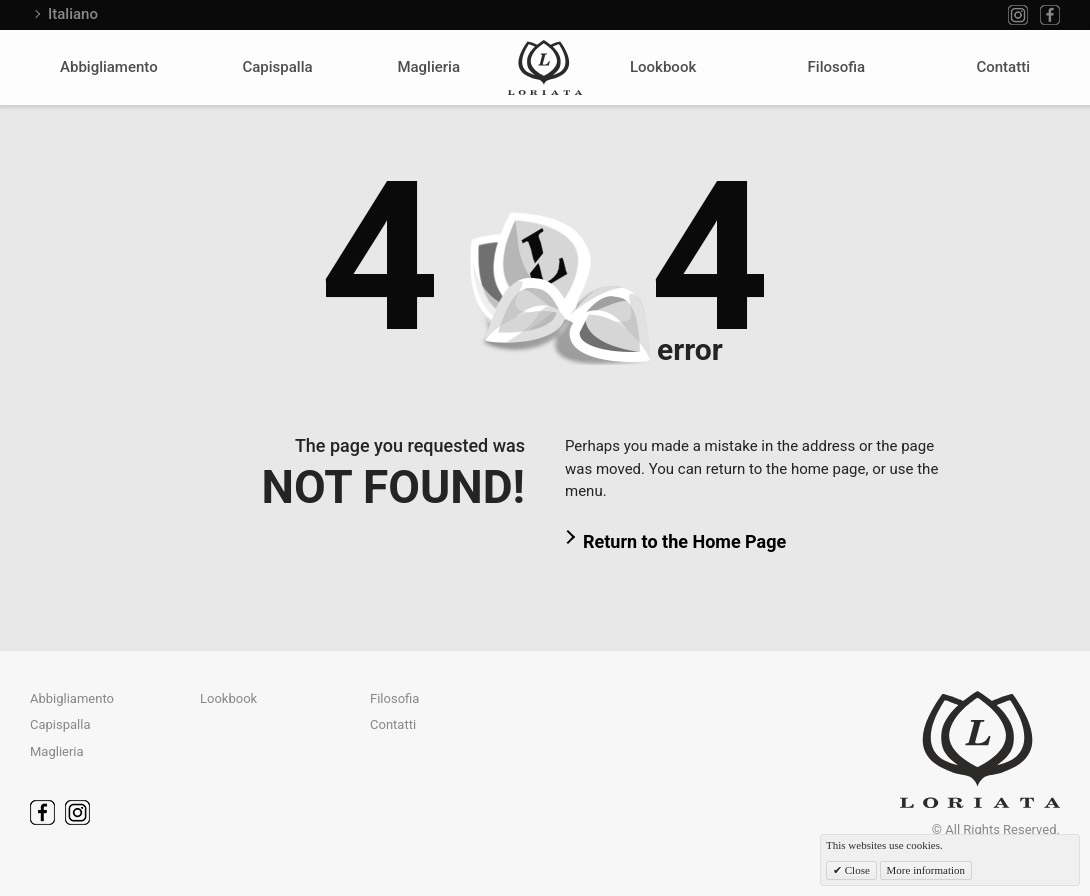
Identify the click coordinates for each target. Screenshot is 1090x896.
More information (926, 870)
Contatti (1003, 67)
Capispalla (277, 67)
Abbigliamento (109, 67)
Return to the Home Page (684, 542)
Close (856, 870)
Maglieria (428, 67)
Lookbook (663, 67)
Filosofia (837, 67)
